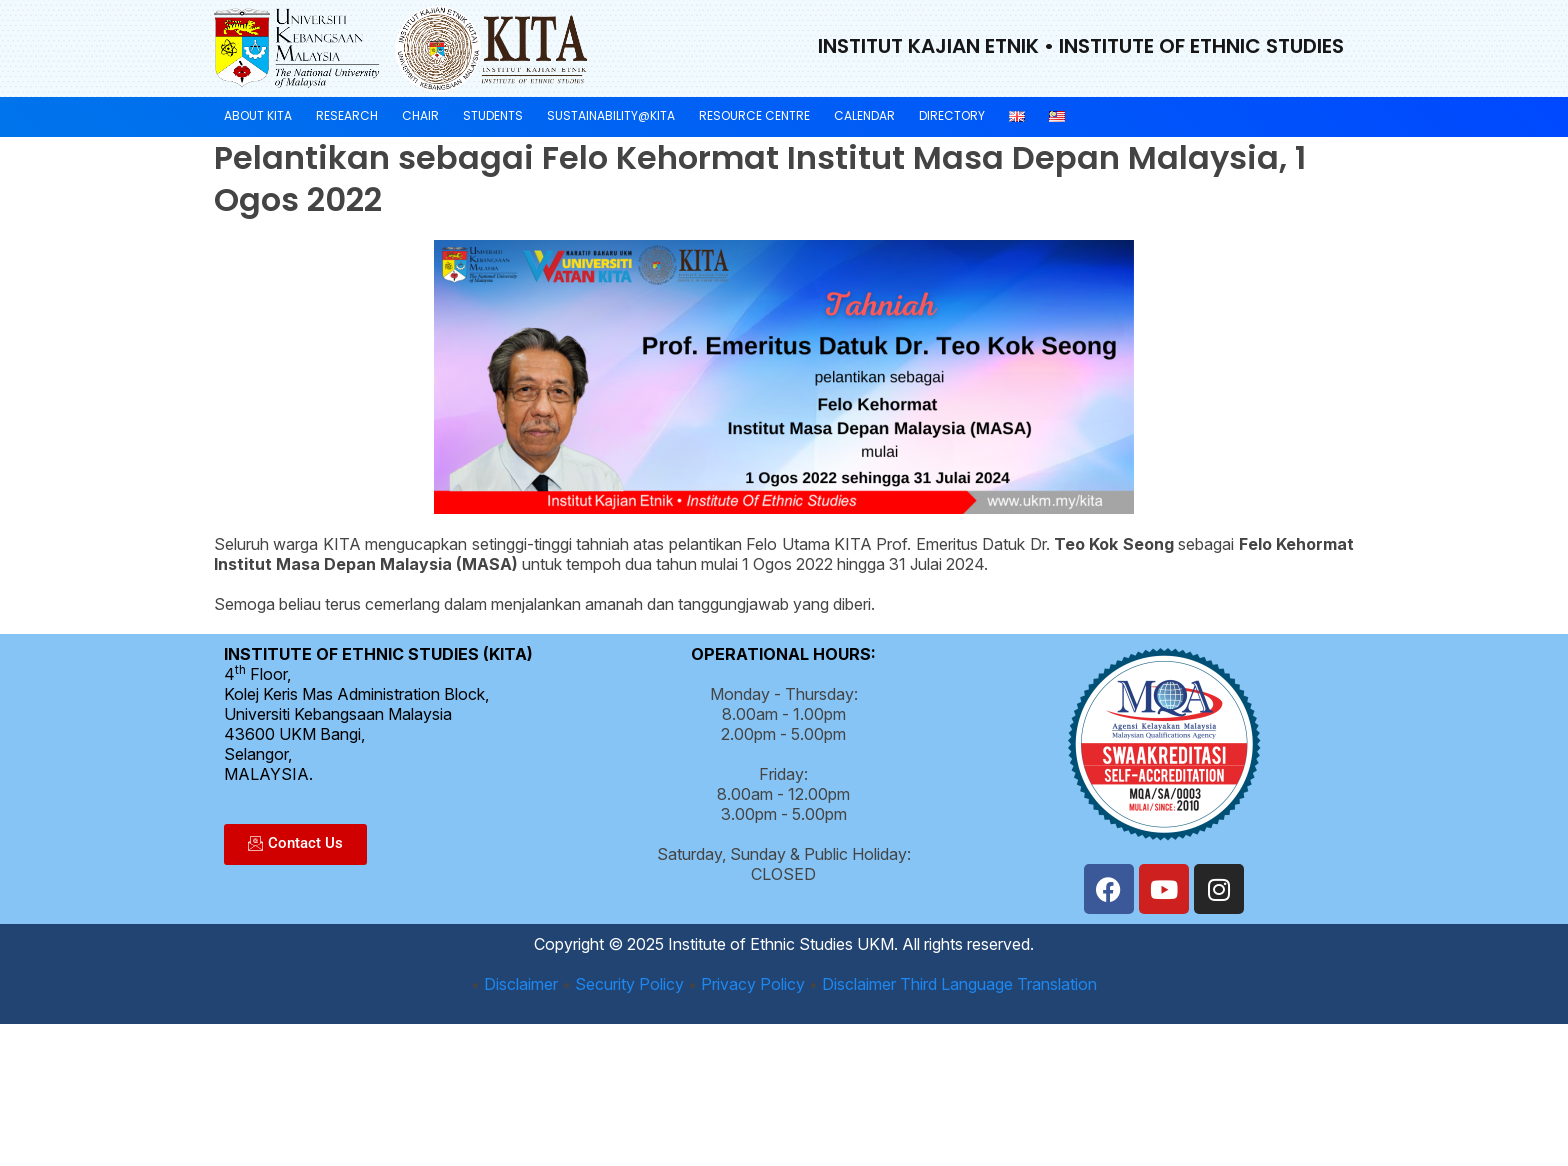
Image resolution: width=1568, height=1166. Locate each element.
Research (347, 115)
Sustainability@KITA (611, 115)
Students (493, 115)
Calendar (864, 115)
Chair (420, 115)
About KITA (258, 115)
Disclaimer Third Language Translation (959, 984)
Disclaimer (521, 984)
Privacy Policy (753, 984)
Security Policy (629, 984)
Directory (952, 115)
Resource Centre (754, 115)
